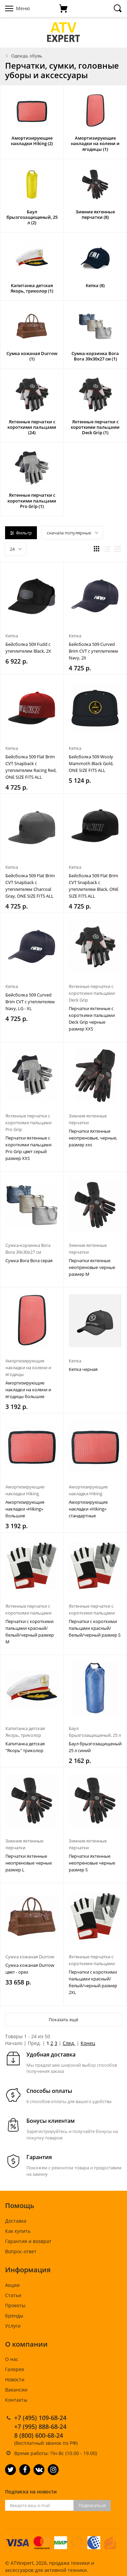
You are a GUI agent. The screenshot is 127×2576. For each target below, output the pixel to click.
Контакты (16, 2400)
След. (69, 2043)
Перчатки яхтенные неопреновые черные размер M (92, 1267)
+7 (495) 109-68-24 (40, 2418)
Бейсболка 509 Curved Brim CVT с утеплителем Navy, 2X (93, 651)
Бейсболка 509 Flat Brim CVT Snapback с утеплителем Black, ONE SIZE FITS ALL (94, 885)
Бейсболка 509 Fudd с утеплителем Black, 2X (28, 647)
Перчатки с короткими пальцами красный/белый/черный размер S (95, 1628)
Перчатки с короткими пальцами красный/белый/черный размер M (29, 1631)
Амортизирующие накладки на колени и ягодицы (28, 1367)
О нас (11, 2359)
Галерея (14, 2369)
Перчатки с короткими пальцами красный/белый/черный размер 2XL (93, 1982)
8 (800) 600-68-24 (38, 2435)
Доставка (15, 2221)
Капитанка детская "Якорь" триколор (25, 1747)
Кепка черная (83, 1369)
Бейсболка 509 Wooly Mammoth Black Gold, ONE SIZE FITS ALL (91, 763)
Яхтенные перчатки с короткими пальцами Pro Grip (28, 1122)
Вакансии (16, 2389)
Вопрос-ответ (21, 2251)
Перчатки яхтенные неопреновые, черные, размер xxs (93, 1138)
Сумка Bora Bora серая (28, 1260)
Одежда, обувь (26, 56)
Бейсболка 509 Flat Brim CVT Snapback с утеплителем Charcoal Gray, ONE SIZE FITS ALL (30, 885)
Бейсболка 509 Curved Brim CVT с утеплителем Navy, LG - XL (30, 1001)
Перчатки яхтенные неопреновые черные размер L (28, 1863)
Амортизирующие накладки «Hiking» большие (24, 1509)
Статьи (13, 2295)
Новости (14, 2379)
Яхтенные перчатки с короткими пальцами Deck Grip (92, 993)
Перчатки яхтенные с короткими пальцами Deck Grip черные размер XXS (92, 1018)
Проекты (15, 2305)
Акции (12, 2285)
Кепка (11, 636)
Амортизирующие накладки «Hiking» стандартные (88, 1509)
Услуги (13, 2326)
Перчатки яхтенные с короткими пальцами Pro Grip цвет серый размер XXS (28, 1148)
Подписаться (92, 2505)
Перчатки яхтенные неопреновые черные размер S (92, 1863)
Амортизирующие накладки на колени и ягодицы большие (28, 1389)
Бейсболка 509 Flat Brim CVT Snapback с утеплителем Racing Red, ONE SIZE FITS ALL (31, 767)
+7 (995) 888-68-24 (40, 2426)
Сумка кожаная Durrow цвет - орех (29, 1968)
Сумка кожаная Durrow (29, 1957)
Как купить (17, 2231)
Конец (88, 2043)
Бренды (14, 2315)
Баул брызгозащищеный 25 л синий (95, 1747)
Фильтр (21, 533)
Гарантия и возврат (28, 2241)
